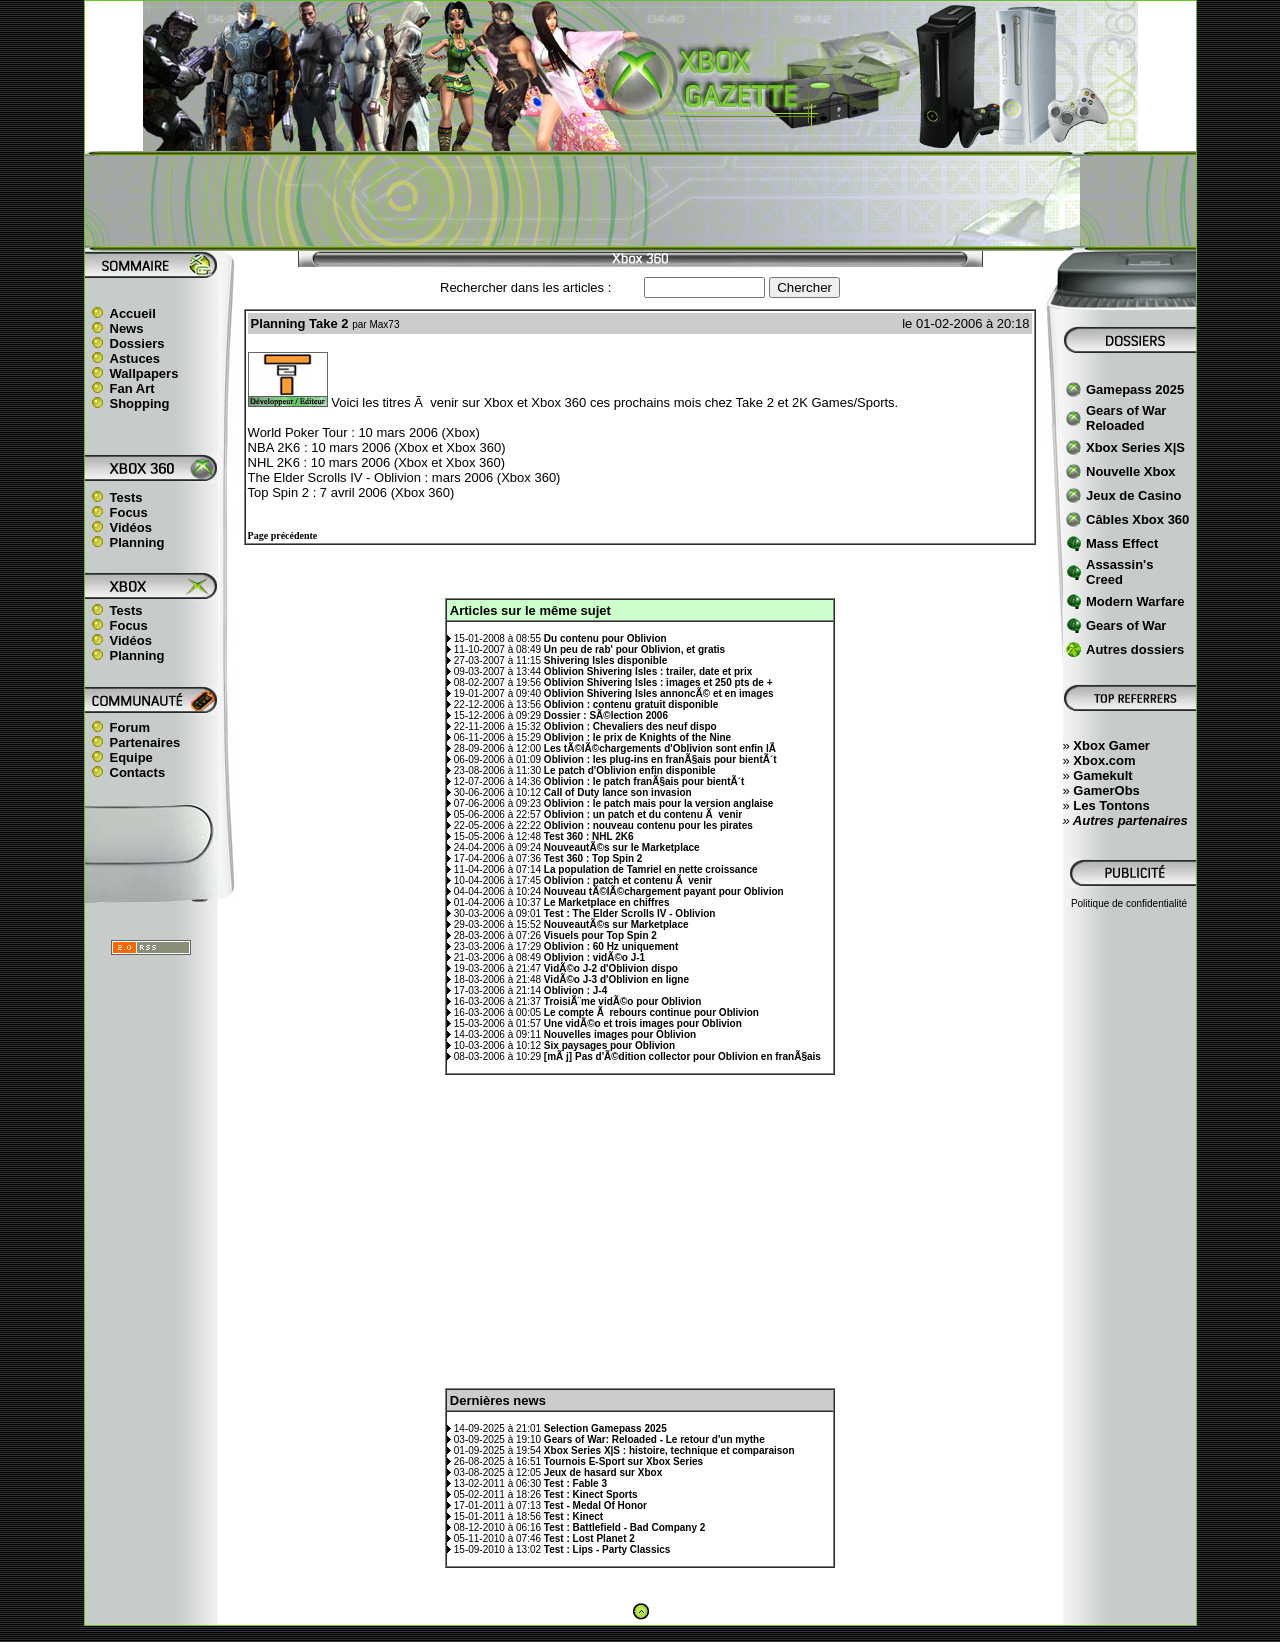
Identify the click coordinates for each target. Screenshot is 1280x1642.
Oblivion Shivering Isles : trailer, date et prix (648, 671)
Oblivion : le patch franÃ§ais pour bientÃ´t (644, 781)
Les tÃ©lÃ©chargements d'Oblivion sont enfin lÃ (661, 748)
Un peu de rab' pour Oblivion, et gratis (634, 649)
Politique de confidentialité (1129, 903)
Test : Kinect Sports (591, 1494)
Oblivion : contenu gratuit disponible (631, 704)
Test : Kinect (573, 1516)
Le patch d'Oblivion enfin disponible (630, 770)
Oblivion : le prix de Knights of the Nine (637, 737)
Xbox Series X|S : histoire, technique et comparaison (669, 1450)
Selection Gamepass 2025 (605, 1428)
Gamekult (1102, 775)
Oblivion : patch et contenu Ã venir (628, 880)
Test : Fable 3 (575, 1483)
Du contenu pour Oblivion (605, 638)
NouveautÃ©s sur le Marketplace (622, 847)
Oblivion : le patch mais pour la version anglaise (659, 803)
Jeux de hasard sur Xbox (603, 1472)
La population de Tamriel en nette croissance (651, 869)
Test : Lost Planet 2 (589, 1538)
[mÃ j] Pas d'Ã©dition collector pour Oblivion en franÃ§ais (682, 1056)
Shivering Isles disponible (605, 660)
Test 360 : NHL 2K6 (589, 836)
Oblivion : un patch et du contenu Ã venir (643, 814)
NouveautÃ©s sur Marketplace (616, 924)
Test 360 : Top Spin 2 (593, 858)
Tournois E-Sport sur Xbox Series (623, 1461)
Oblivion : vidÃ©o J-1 (594, 957)
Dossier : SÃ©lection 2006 (606, 715)
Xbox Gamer (1111, 745)
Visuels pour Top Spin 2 (600, 935)
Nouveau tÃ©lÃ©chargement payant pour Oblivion (664, 891)
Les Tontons (1111, 805)
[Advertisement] (640, 201)
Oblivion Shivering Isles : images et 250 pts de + (658, 682)
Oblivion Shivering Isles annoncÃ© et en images (659, 693)
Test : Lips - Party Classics (607, 1549)
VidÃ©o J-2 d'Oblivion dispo (611, 968)
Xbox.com (1104, 760)
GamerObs (1106, 790)
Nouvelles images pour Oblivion (620, 1034)
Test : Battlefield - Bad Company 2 (625, 1527)
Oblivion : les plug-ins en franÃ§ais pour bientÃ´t (660, 759)
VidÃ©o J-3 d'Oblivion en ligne (616, 979)
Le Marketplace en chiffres (607, 902)
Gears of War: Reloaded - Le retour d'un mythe (654, 1439)
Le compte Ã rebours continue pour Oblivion (651, 1012)
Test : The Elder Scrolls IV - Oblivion (630, 913)
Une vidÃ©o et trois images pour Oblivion (643, 1023)
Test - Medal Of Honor (595, 1505)
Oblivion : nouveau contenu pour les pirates (648, 825)
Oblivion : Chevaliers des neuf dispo (630, 726)
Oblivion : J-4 (575, 990)
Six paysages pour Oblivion (609, 1045)
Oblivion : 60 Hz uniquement (611, 946)
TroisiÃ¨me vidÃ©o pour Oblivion (622, 1001)
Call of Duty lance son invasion (618, 792)
